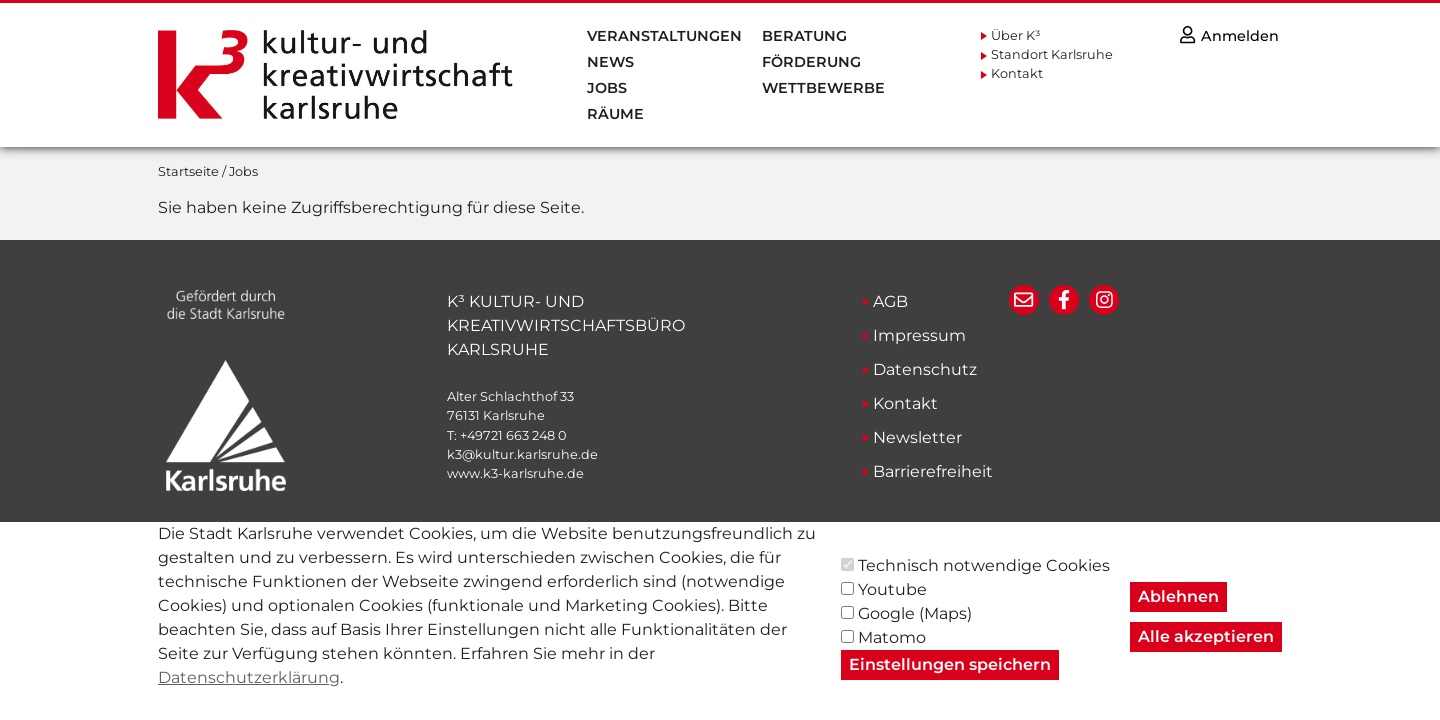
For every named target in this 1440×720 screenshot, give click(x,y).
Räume (615, 114)
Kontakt (1017, 73)
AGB (890, 301)
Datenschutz (925, 369)
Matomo (892, 653)
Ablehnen (1178, 612)
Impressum (919, 335)
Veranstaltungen (664, 36)
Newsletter (917, 437)
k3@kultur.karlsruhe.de (522, 454)
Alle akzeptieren (1206, 652)
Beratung (804, 36)
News (610, 62)
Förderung (811, 62)
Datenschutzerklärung (249, 693)
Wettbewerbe (823, 88)
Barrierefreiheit (933, 471)
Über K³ (1016, 35)
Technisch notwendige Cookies (984, 581)
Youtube (892, 605)
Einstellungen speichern (950, 680)
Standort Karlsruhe (1052, 54)
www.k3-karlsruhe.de (515, 473)
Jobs (607, 88)
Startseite (188, 171)
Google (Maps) (915, 629)
